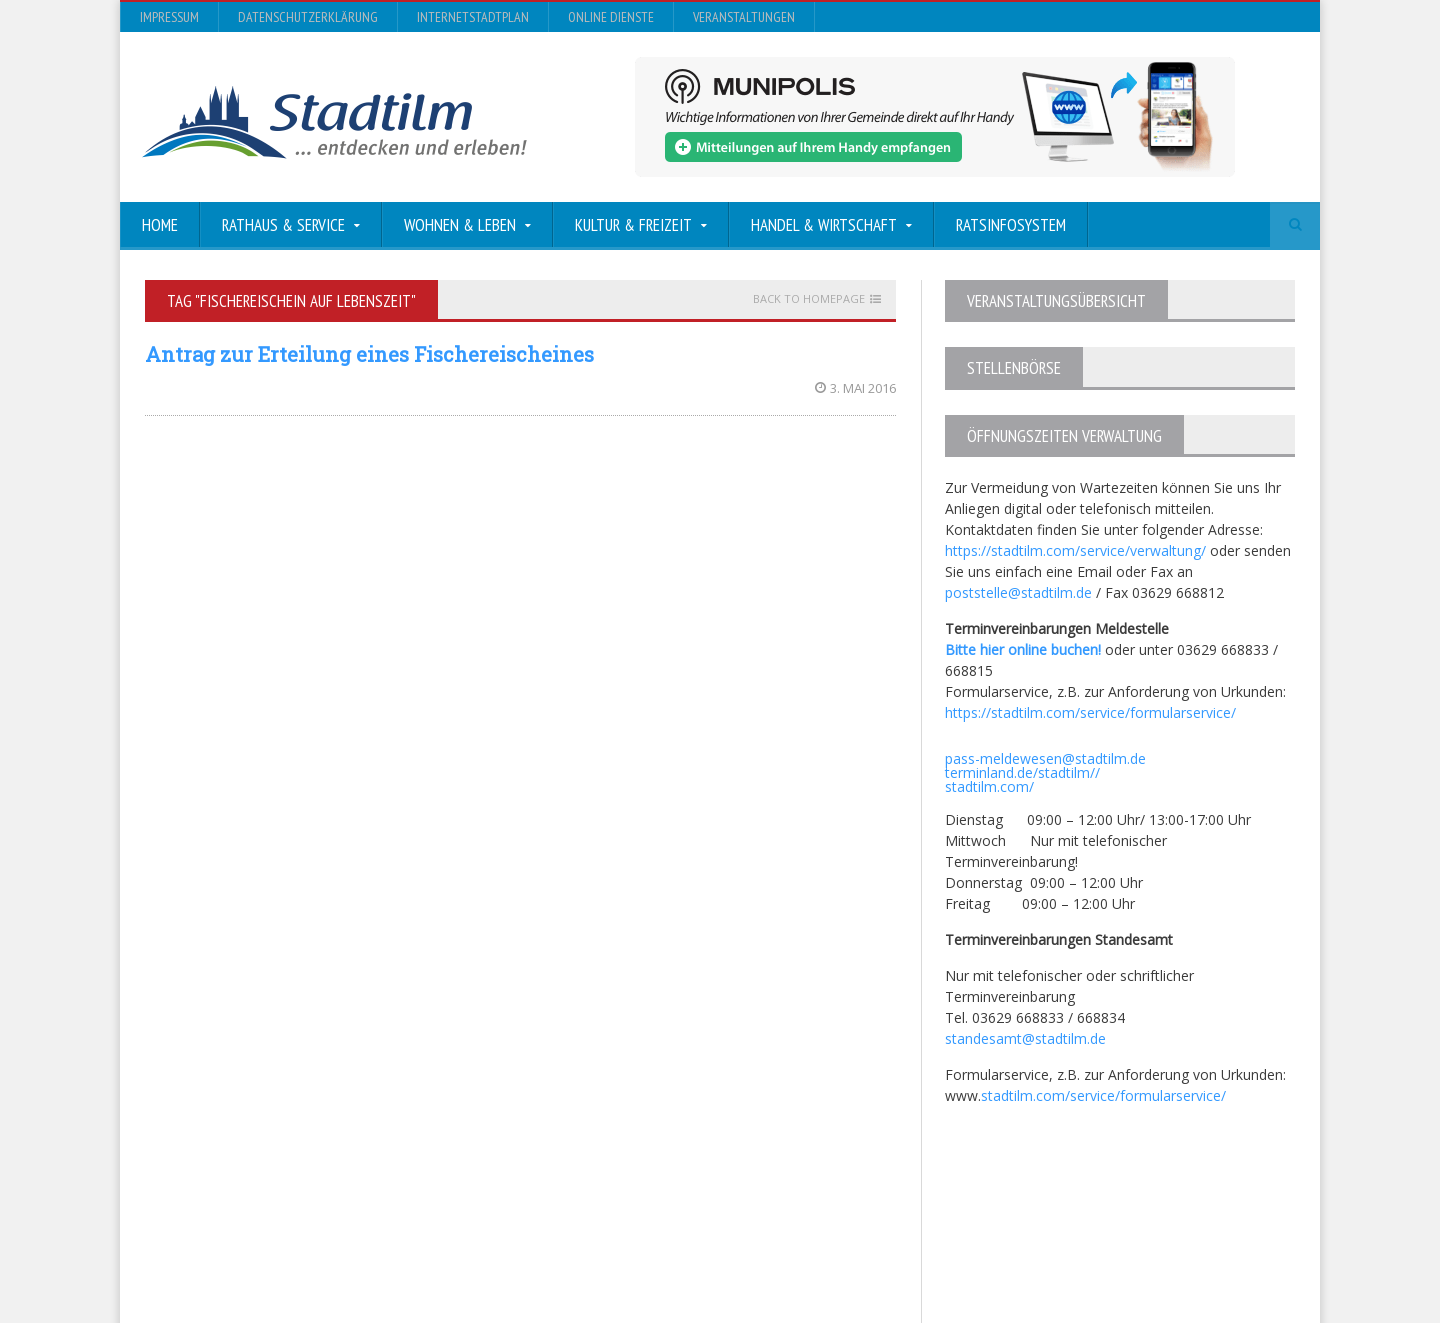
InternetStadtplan (473, 17)
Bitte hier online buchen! (1023, 649)
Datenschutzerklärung (308, 17)
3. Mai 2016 (855, 388)
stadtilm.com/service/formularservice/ (1103, 1095)
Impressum (169, 17)
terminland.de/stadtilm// (1022, 772)
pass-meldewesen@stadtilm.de (1045, 758)
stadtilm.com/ (989, 786)
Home (160, 225)
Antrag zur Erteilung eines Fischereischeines (369, 354)
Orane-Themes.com (539, 1254)
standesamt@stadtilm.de (1025, 1038)
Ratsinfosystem (1011, 225)
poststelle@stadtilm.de (1018, 592)
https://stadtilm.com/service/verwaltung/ (1075, 550)
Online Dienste (611, 17)
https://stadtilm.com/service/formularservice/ (1090, 712)
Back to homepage (809, 299)
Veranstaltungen (744, 17)
